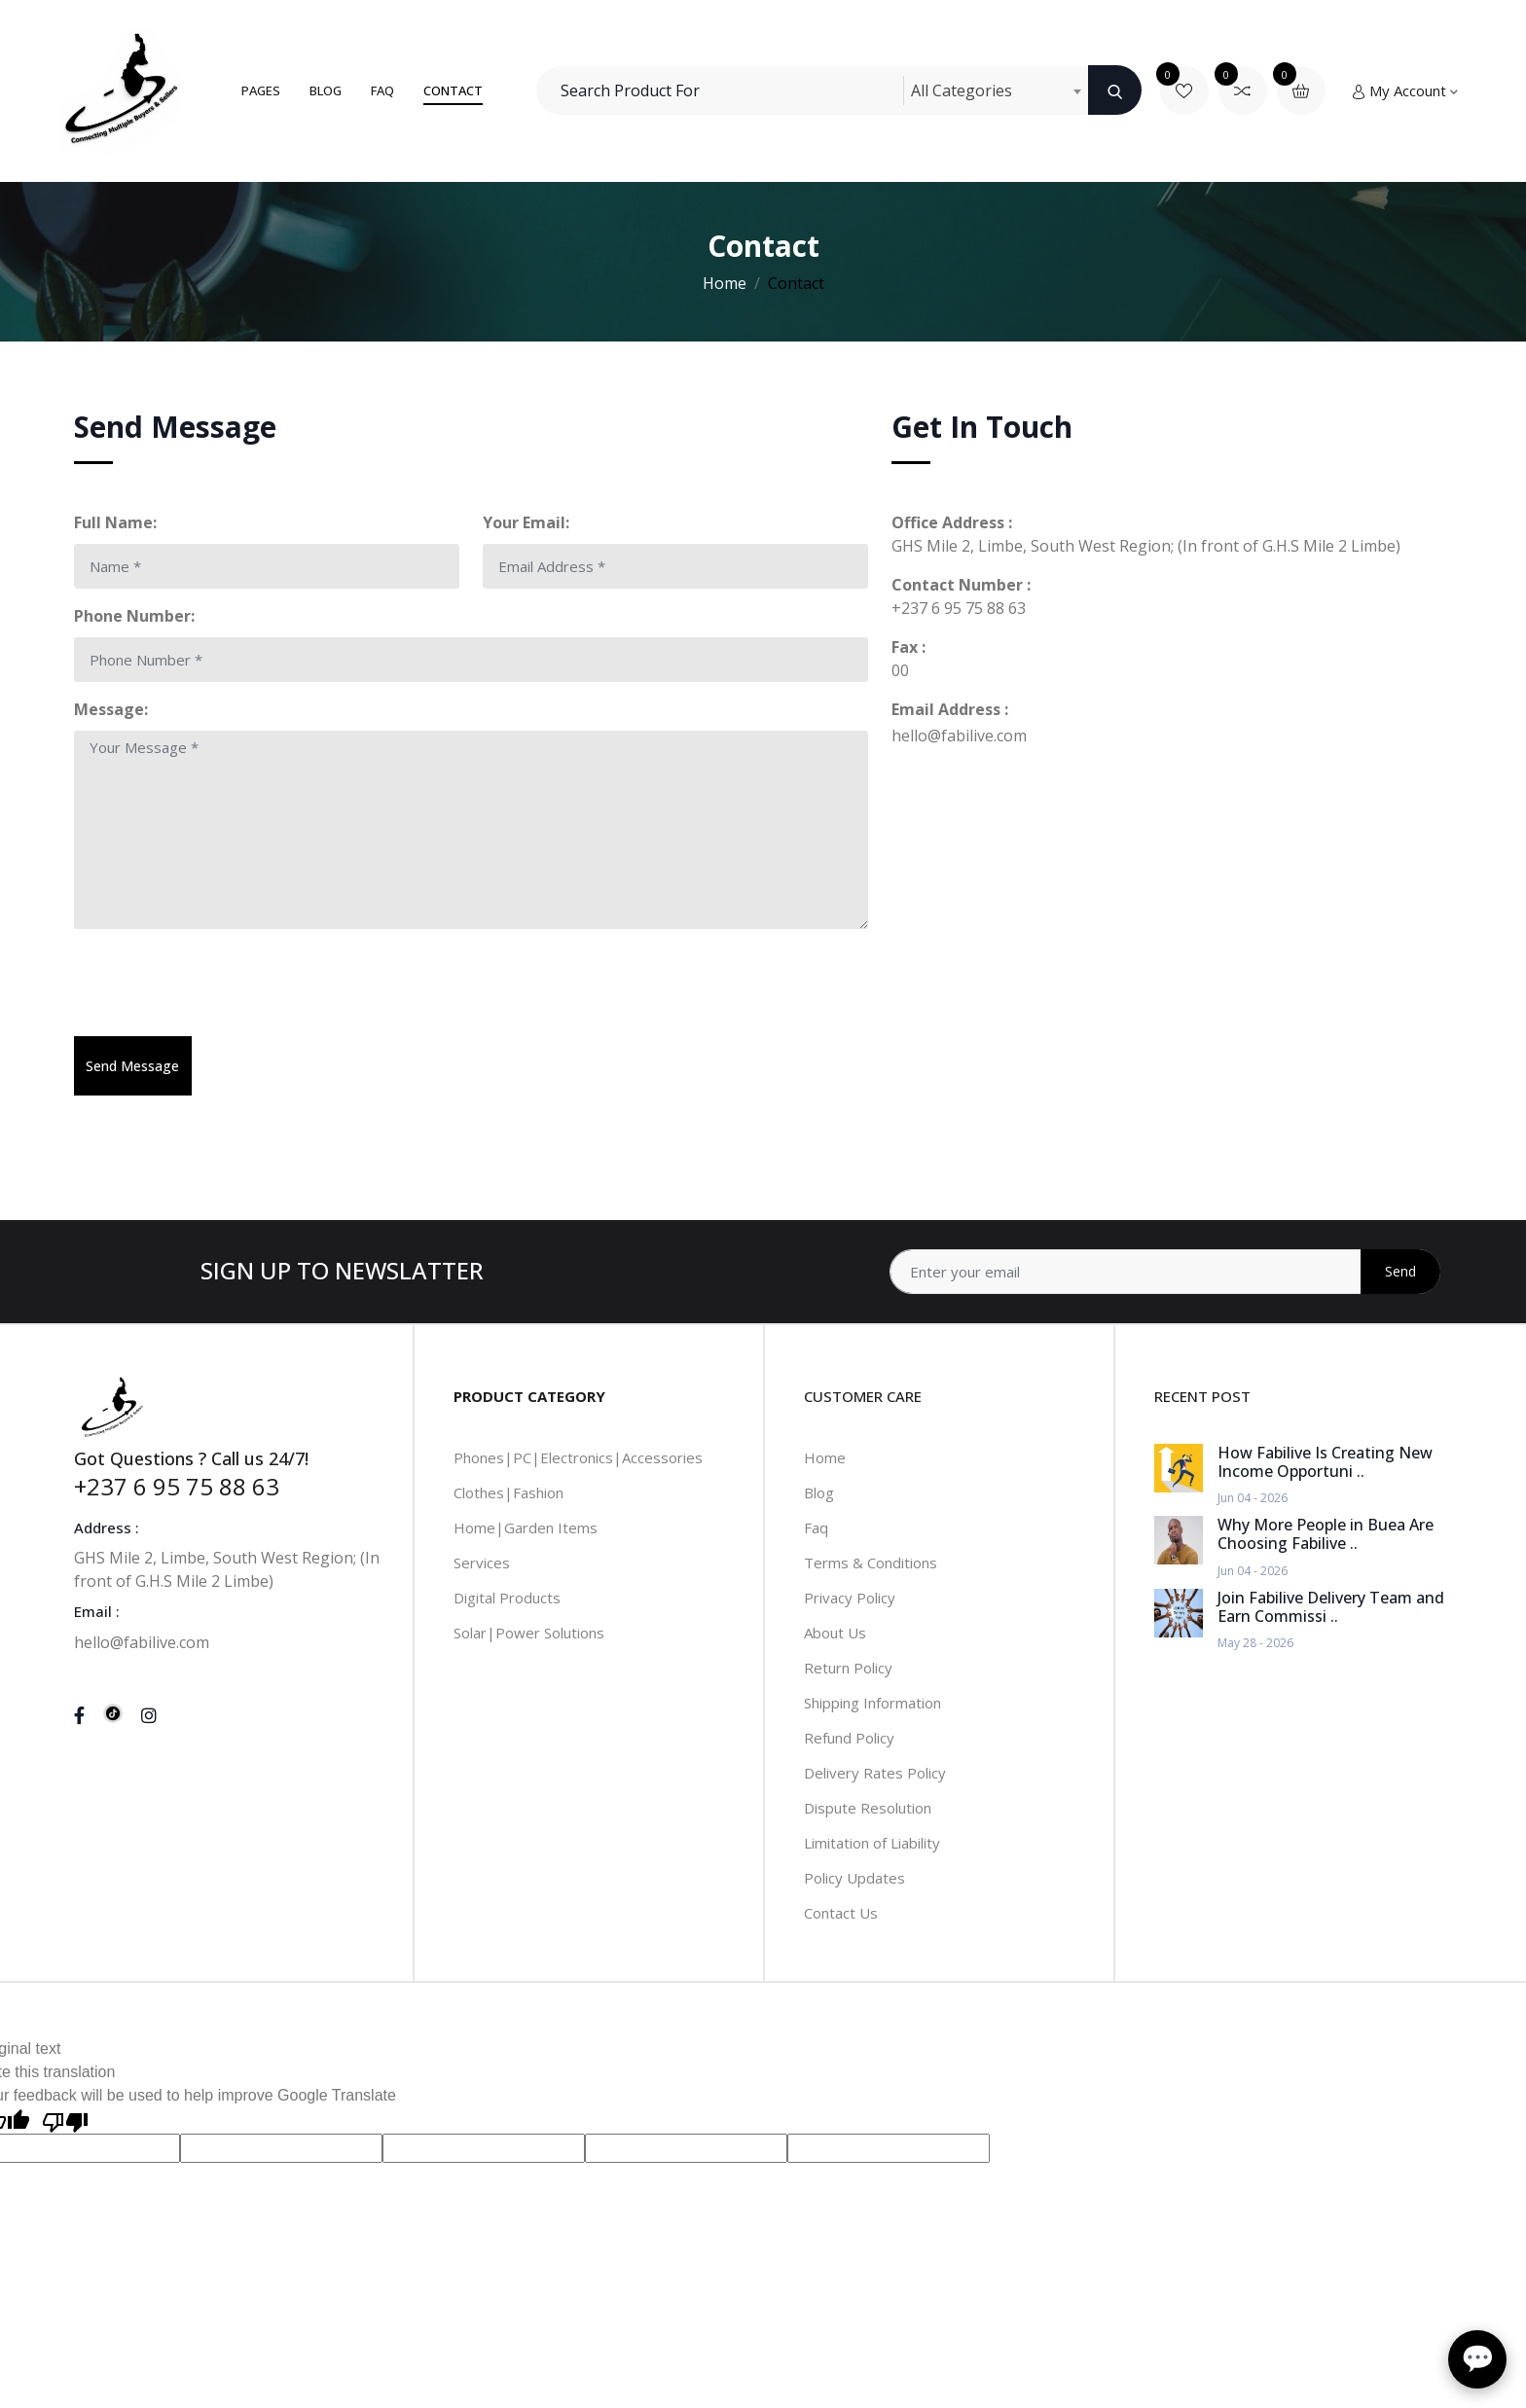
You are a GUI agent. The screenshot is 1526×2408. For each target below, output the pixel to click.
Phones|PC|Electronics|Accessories (578, 1457)
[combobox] (995, 90)
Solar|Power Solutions (529, 1632)
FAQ (382, 90)
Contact (453, 90)
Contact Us (841, 1913)
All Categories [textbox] (961, 90)
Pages (260, 90)
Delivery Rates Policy (875, 1772)
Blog (325, 90)
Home (724, 283)
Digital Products (507, 1597)
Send (1400, 1271)
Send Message (132, 1066)
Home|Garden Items (526, 1527)
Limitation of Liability (872, 1842)
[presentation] (222, 983)
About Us (835, 1632)
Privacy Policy (849, 1597)
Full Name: (115, 522)
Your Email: (526, 522)
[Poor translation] (65, 2120)
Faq (816, 1527)
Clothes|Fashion (508, 1492)
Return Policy (848, 1667)
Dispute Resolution (867, 1807)
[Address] (1165, 1271)
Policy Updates (854, 1877)
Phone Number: (134, 616)
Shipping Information (872, 1702)
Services (482, 1562)
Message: (111, 709)
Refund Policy (849, 1737)
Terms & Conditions (870, 1562)
